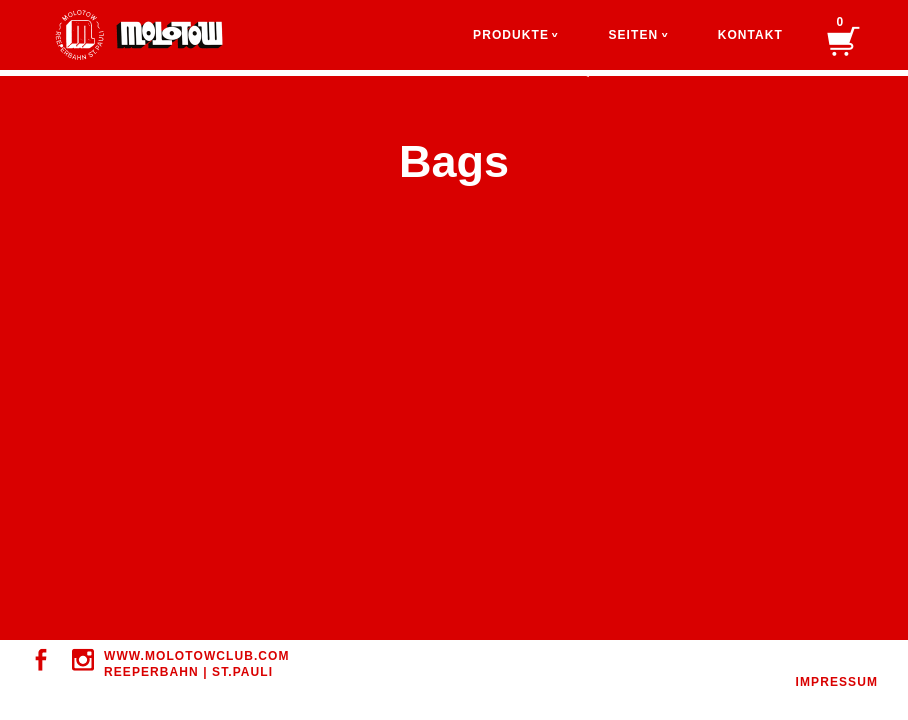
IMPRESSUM (837, 682)
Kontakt (750, 35)
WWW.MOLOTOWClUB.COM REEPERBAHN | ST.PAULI (197, 664)
